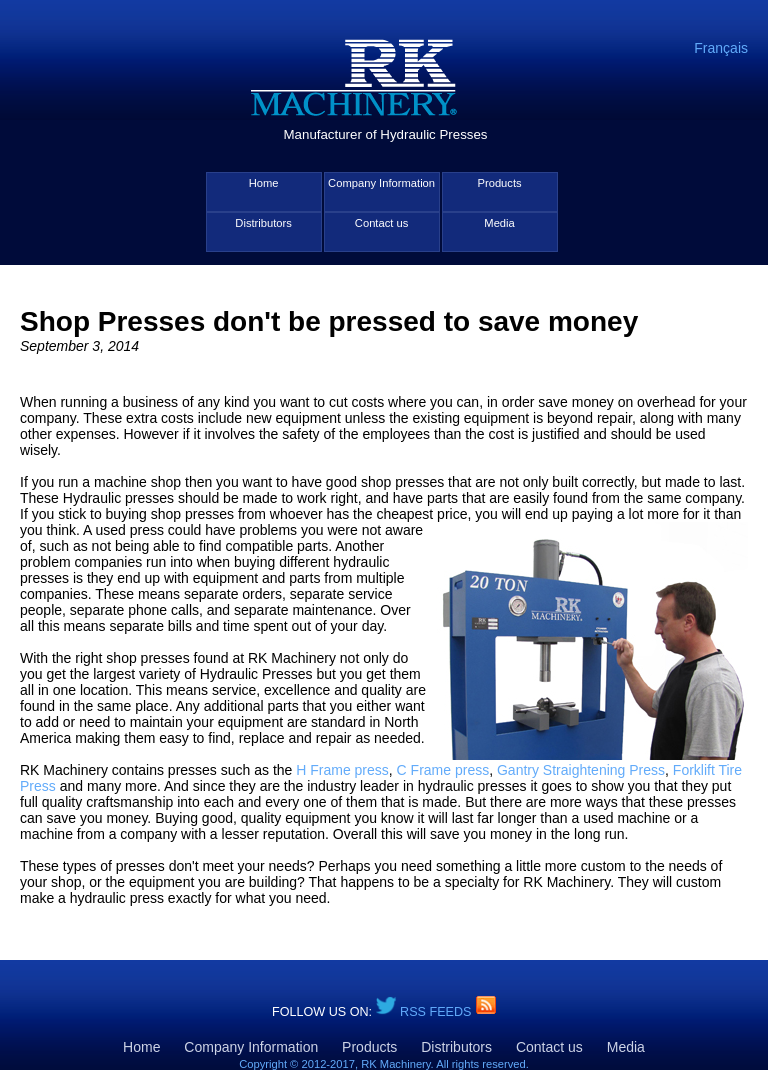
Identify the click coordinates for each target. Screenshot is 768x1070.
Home (264, 183)
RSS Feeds (437, 1012)
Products (499, 183)
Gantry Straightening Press (581, 770)
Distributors (263, 223)
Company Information (381, 183)
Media (499, 223)
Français (721, 48)
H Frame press (342, 770)
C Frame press (443, 770)
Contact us (381, 223)
